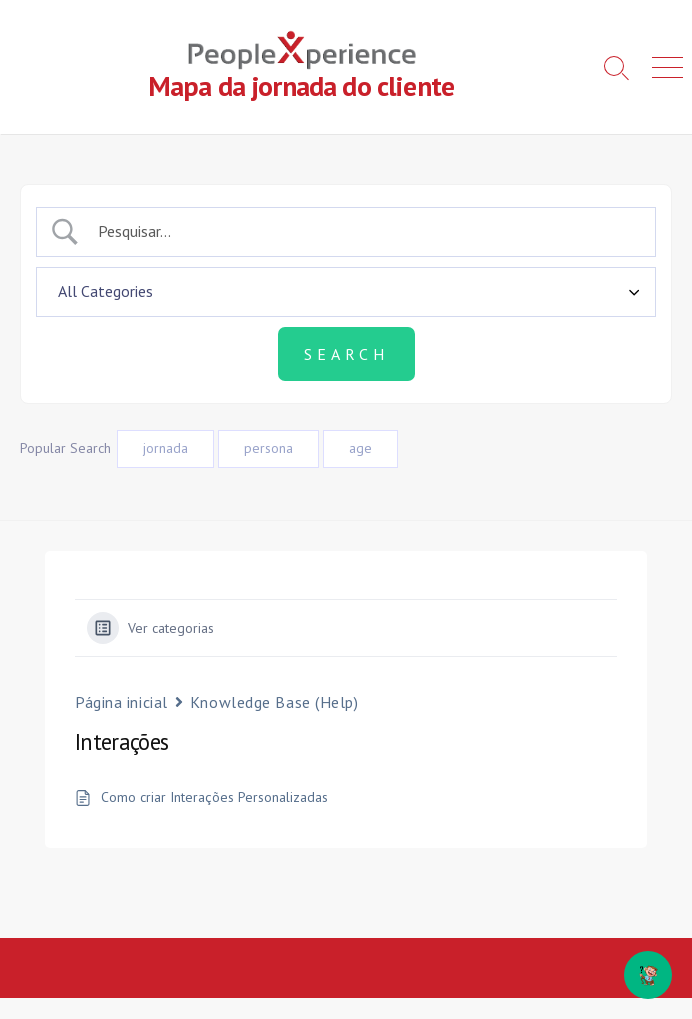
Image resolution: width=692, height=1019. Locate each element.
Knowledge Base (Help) (274, 702)
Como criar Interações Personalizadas (214, 798)
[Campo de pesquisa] (364, 231)
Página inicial (121, 702)
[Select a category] (346, 292)
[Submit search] (346, 354)
